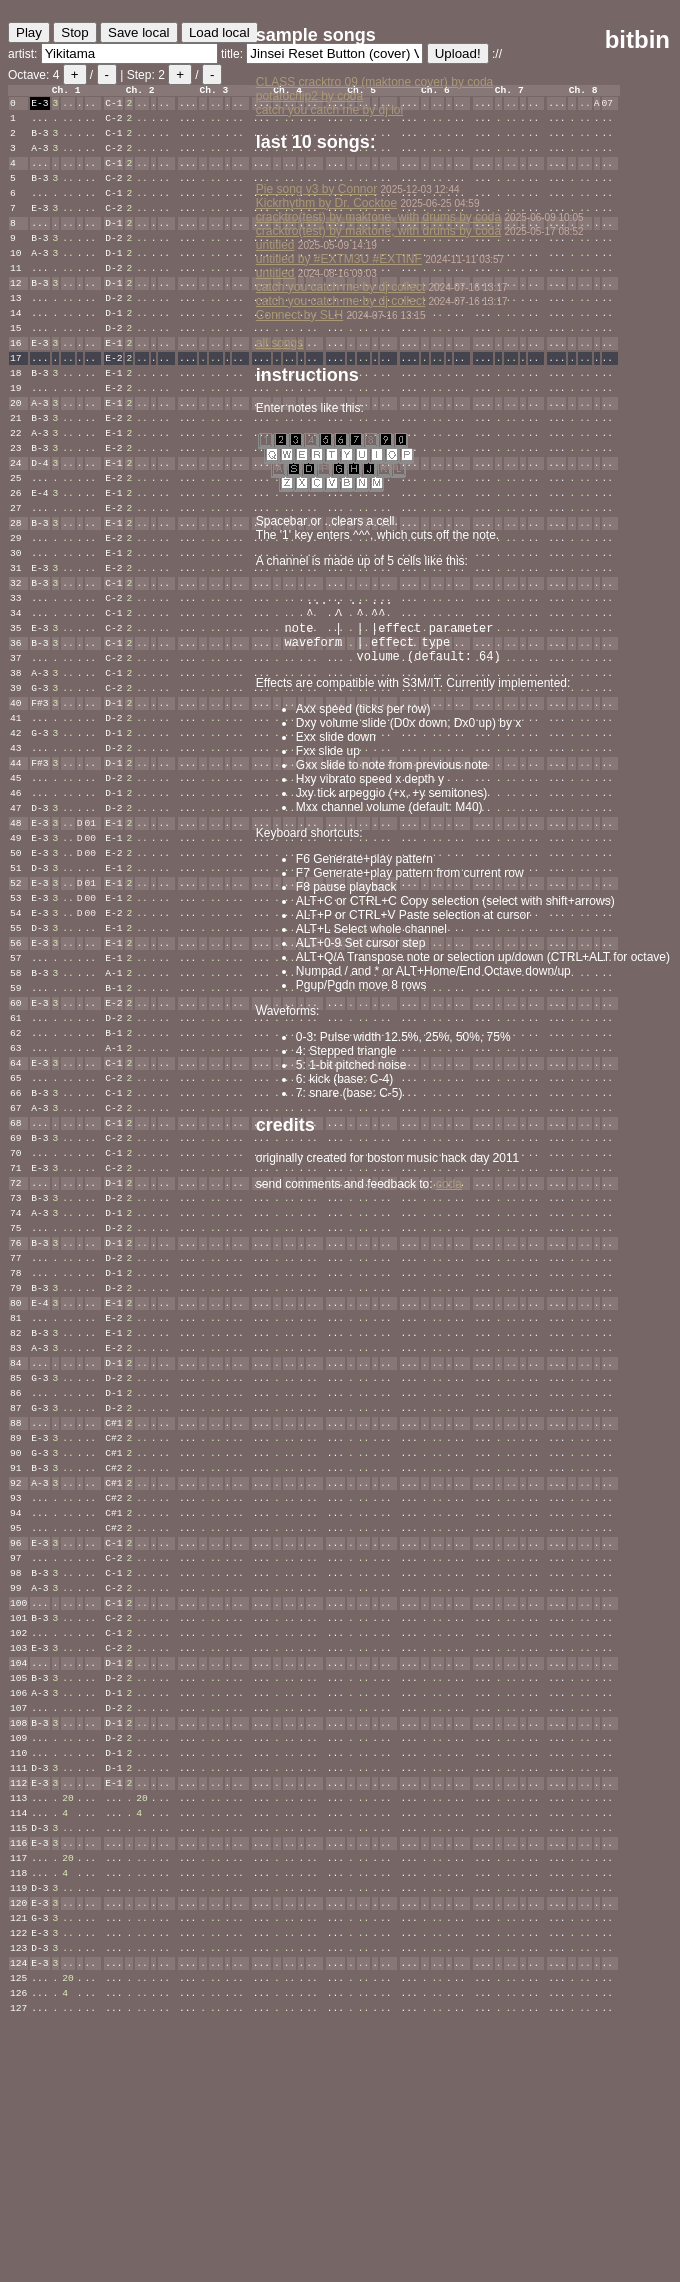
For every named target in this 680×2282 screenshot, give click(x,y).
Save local (139, 32)
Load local (219, 32)
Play (29, 32)
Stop (74, 32)
